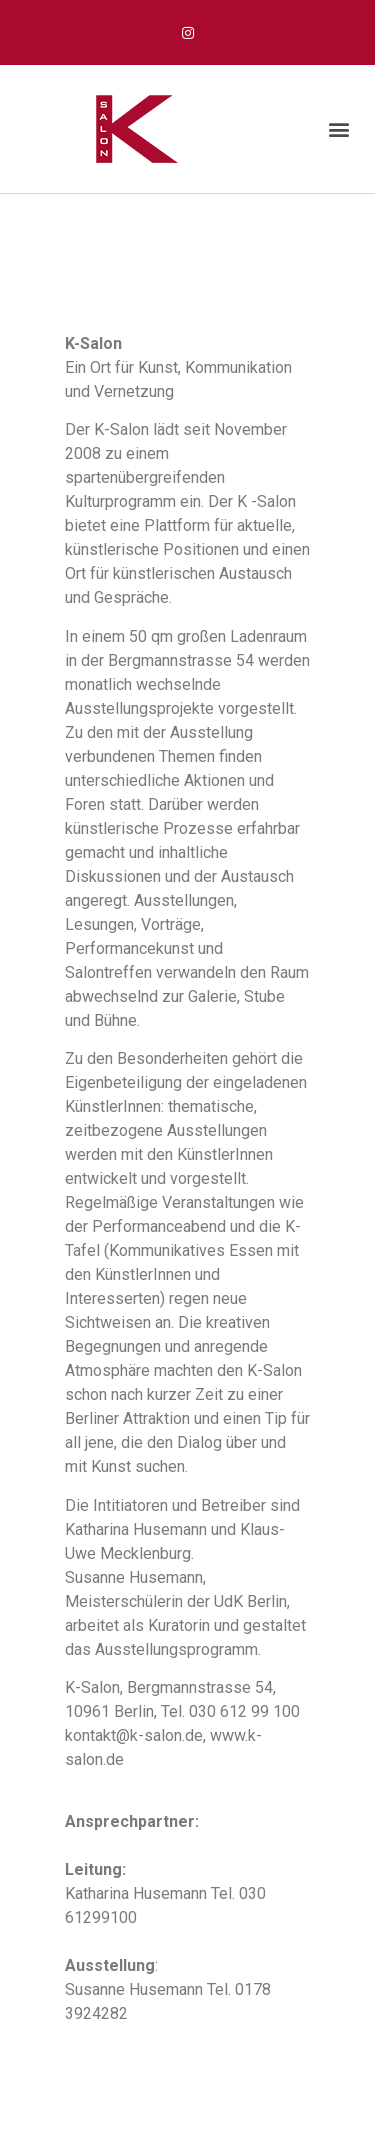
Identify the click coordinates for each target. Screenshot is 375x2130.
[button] (338, 129)
